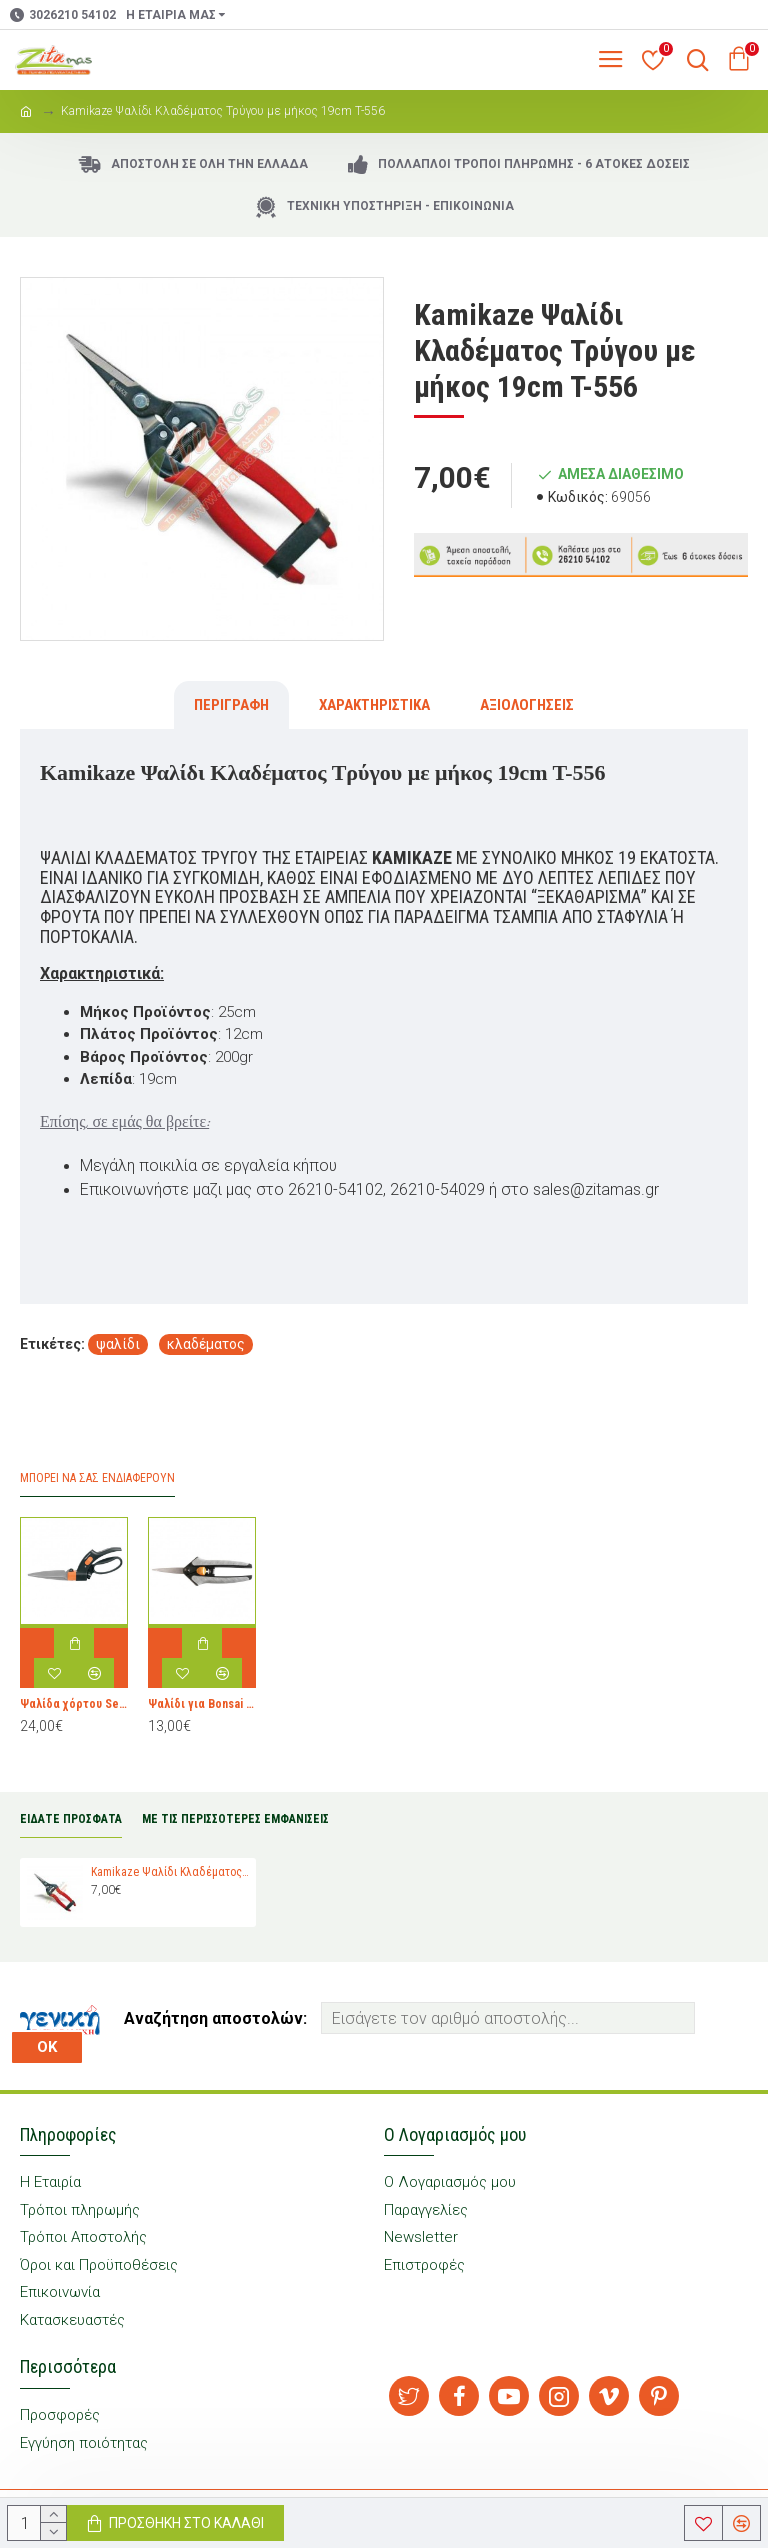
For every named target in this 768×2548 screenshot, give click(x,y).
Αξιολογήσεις (527, 705)
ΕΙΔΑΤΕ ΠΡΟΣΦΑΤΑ (71, 1819)
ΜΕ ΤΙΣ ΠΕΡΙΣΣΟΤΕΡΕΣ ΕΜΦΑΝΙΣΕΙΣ (235, 1819)
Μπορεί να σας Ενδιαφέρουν (97, 1478)
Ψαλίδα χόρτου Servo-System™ (74, 1704)
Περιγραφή (231, 705)
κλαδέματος (206, 1344)
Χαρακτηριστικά (374, 705)
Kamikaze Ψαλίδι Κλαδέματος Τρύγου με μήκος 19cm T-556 (170, 1872)
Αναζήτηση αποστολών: (215, 2018)
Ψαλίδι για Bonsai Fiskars (202, 1704)
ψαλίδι (118, 1344)
